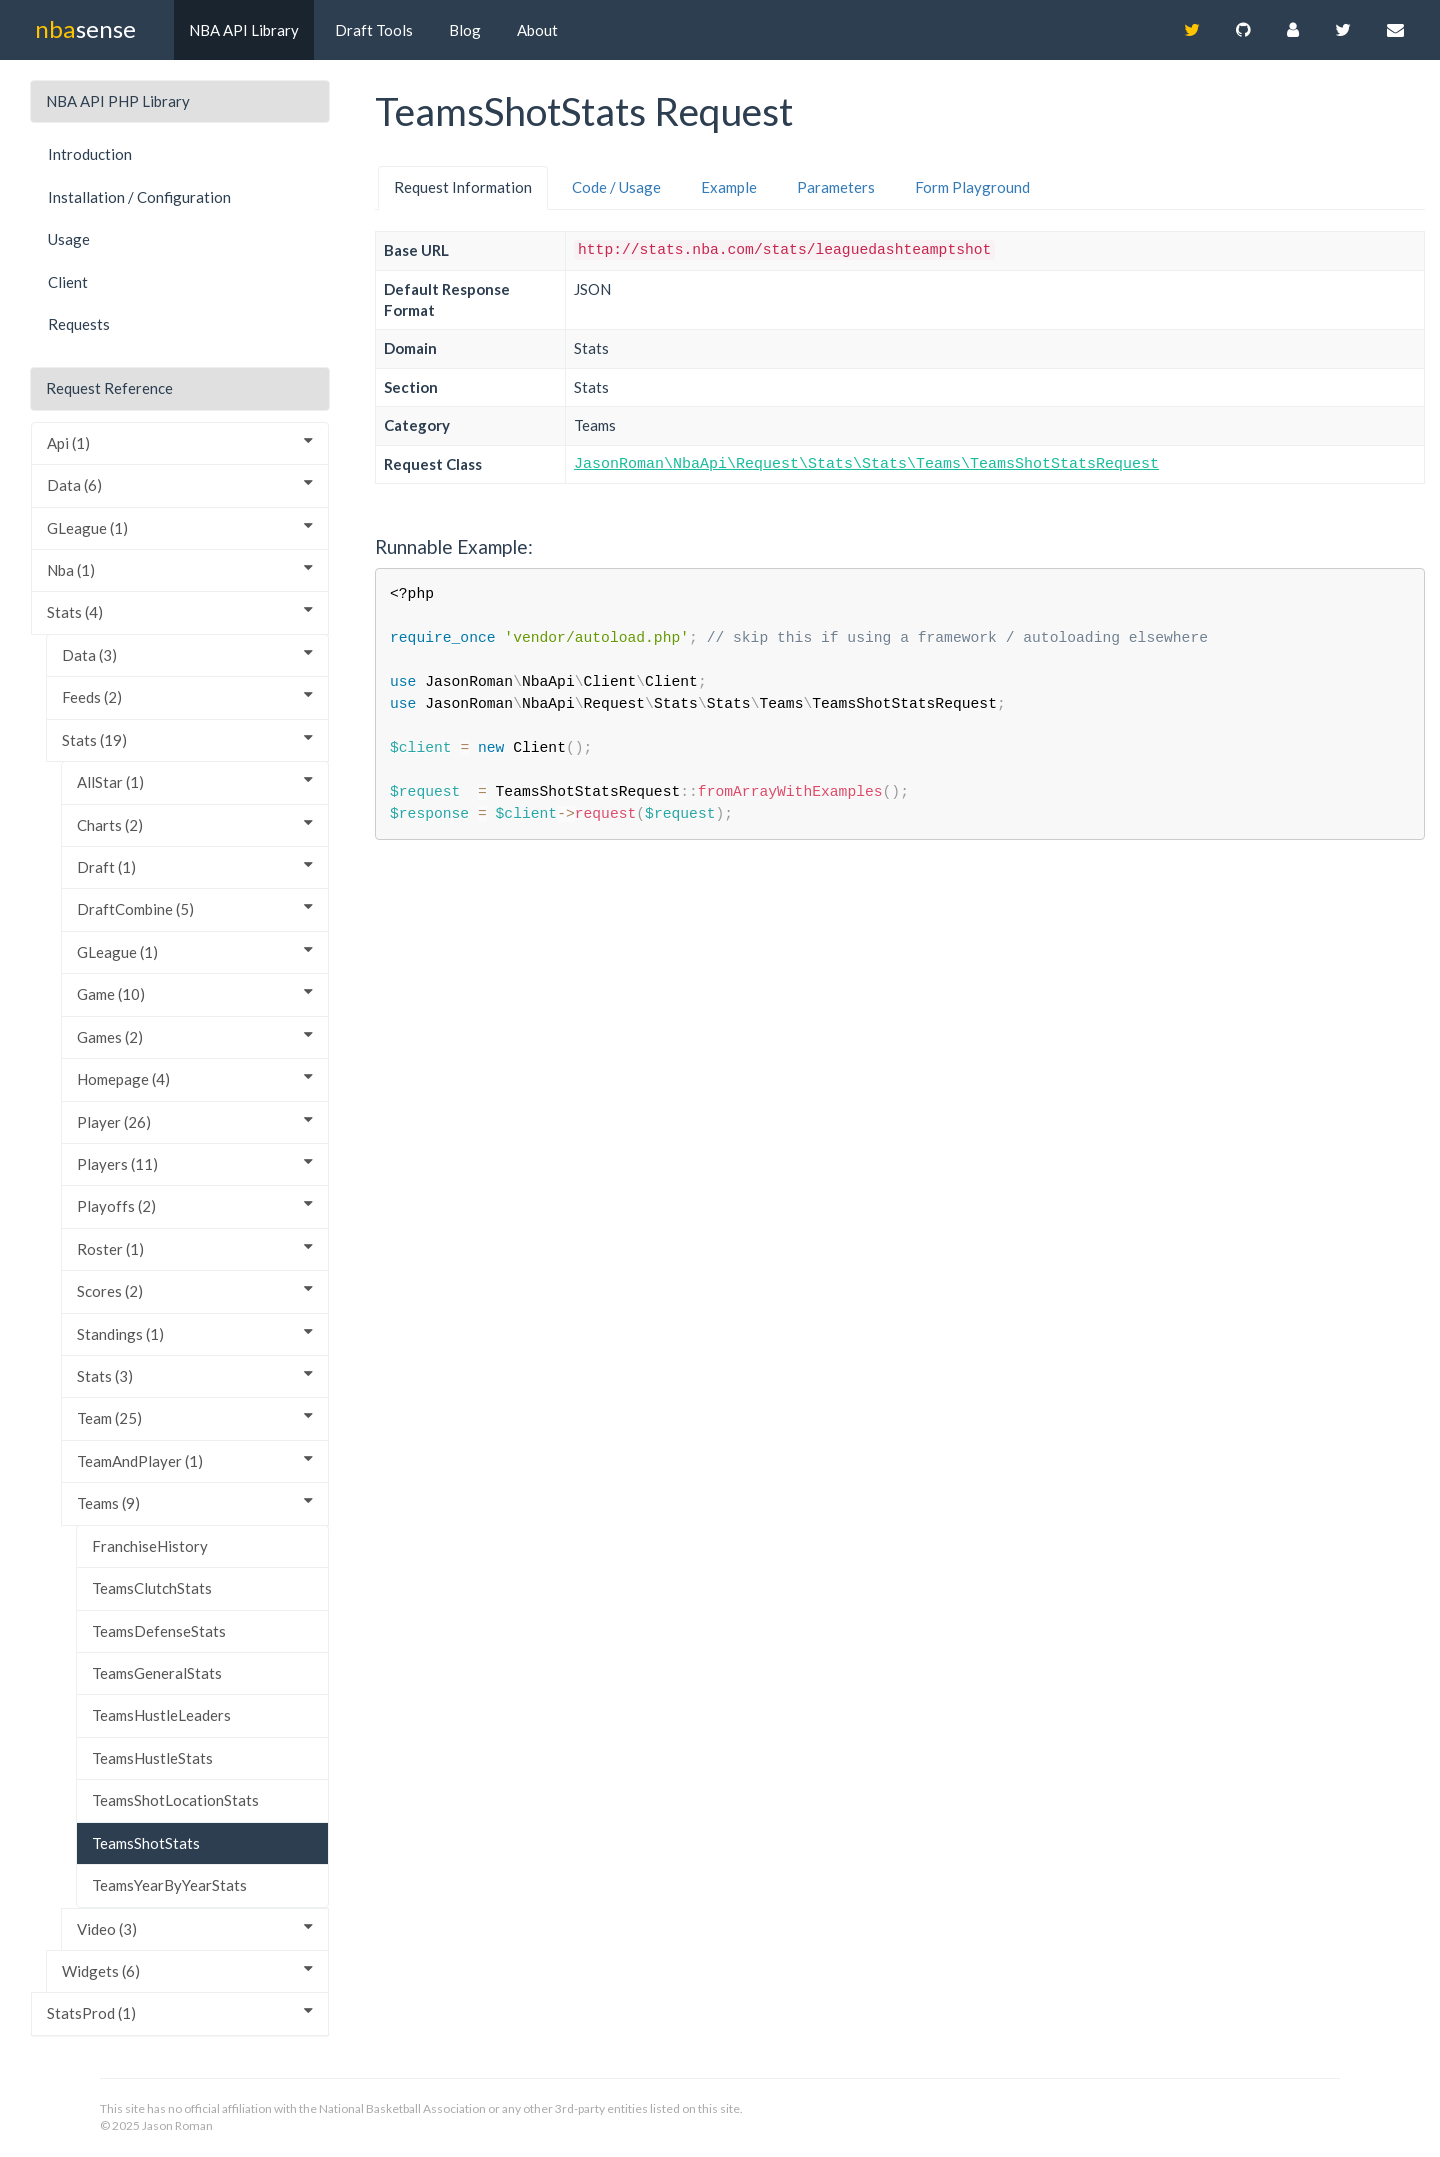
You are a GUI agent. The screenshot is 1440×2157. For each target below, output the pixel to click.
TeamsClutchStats (152, 1588)
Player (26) (195, 1121)
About (537, 30)
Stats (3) (195, 1375)
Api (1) (180, 442)
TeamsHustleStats (152, 1758)
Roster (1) (195, 1248)
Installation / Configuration (139, 197)
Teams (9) (195, 1502)
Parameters (836, 187)
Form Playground (972, 187)
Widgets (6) (187, 1970)
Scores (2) (195, 1290)
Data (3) (187, 654)
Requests (79, 324)
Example (729, 187)
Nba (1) (180, 569)
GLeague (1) (180, 527)
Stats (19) (187, 739)
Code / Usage (616, 187)
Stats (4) (180, 611)
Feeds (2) (187, 696)
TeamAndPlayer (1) (195, 1460)
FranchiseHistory (150, 1546)
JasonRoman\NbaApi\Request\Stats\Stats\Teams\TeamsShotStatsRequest (866, 464)
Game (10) (195, 993)
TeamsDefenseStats (159, 1631)
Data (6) (180, 484)
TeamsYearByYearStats (169, 1885)
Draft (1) (195, 866)
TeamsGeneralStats (157, 1673)
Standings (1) (195, 1333)
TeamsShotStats (146, 1843)
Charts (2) (195, 824)
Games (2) (195, 1036)
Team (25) (195, 1417)
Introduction (90, 154)
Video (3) (195, 1928)
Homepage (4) (195, 1078)
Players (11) (195, 1163)
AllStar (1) (195, 781)
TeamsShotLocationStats (175, 1800)
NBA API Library (244, 30)
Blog (465, 30)
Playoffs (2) (195, 1205)
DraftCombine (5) (195, 908)
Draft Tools (374, 30)
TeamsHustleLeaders (161, 1715)
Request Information (463, 187)
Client (68, 282)
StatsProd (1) (180, 2012)
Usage (69, 239)
